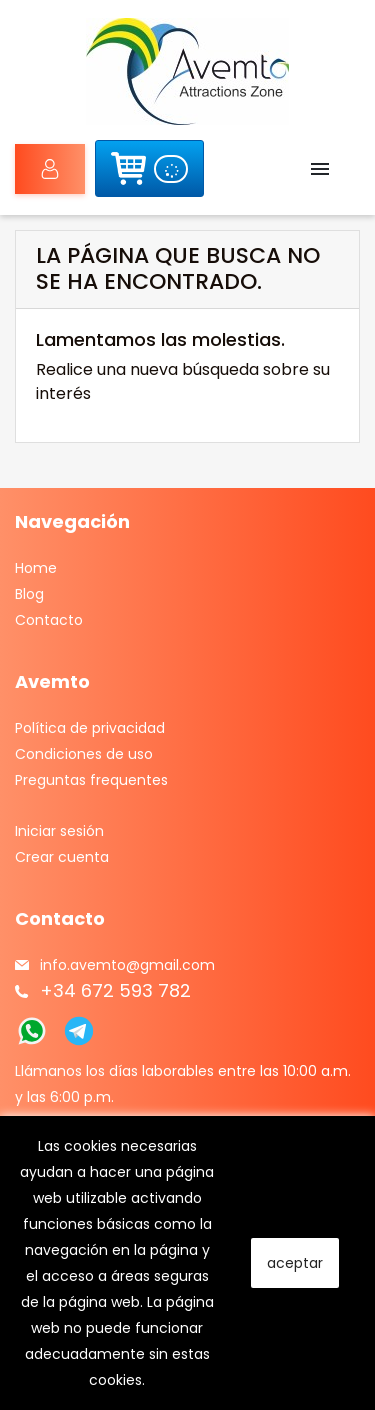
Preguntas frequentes (91, 780)
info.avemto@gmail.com (127, 965)
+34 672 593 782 (115, 990)
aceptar (295, 1263)
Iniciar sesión (37, 169)
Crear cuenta (62, 857)
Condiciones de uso (84, 754)
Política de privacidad (90, 728)
